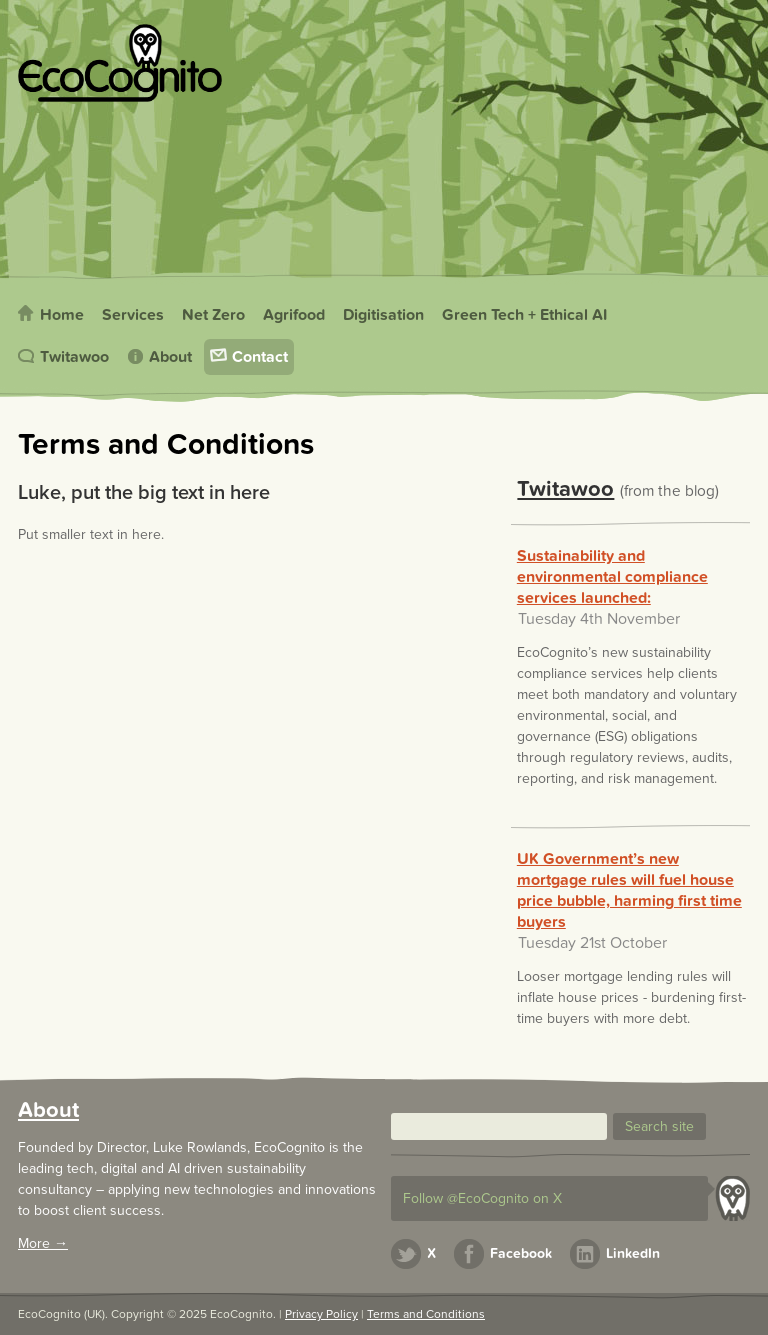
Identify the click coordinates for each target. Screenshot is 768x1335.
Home (62, 315)
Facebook (521, 1253)
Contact (260, 357)
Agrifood (294, 315)
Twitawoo (74, 357)
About (170, 357)
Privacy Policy (321, 1314)
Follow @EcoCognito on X (482, 1198)
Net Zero (213, 315)
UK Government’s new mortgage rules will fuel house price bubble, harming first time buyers (629, 890)
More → (43, 1243)
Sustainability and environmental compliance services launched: (612, 577)
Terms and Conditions (426, 1314)
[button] (659, 1126)
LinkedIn (633, 1253)
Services (133, 315)
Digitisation (383, 315)
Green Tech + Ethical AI (524, 315)
